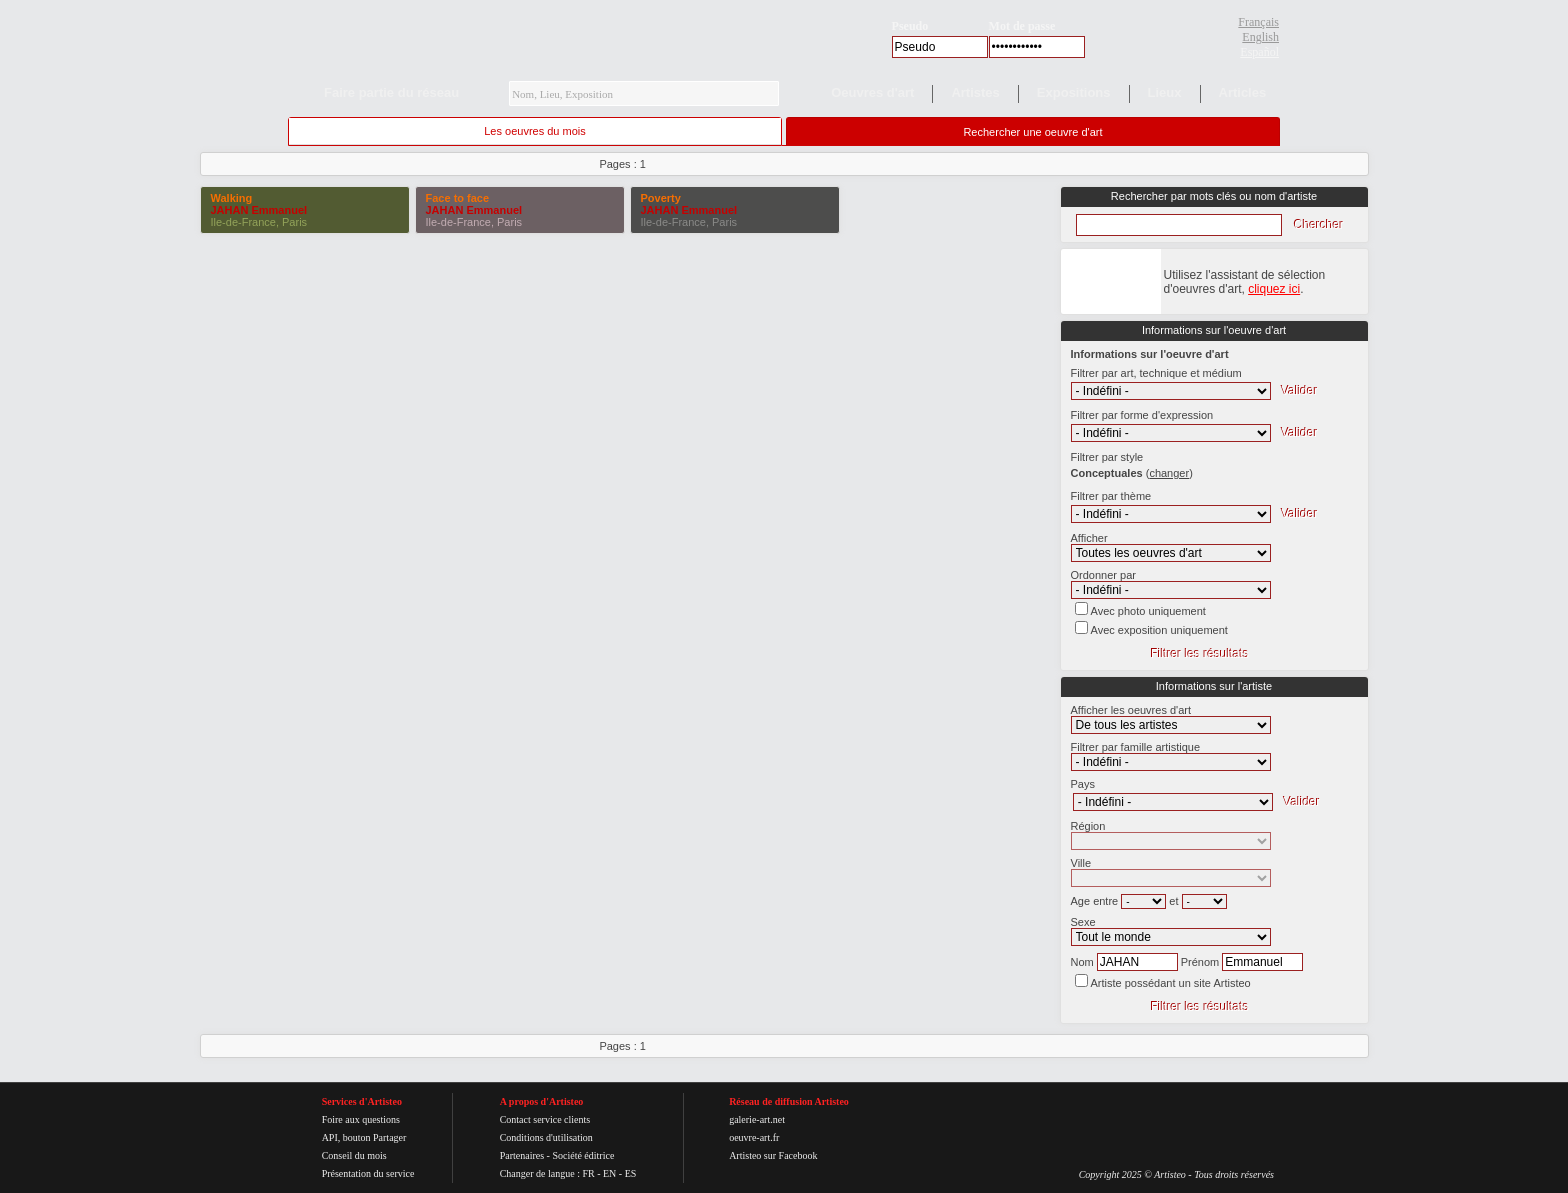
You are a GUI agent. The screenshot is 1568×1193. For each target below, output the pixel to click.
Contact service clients (545, 1119)
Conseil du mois (354, 1155)
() (1169, 473)
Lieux (1165, 92)
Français (1258, 22)
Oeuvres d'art (872, 92)
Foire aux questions (361, 1119)
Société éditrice (583, 1155)
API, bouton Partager (364, 1137)
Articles (1243, 92)
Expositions (1074, 92)
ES (631, 1173)
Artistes (975, 92)
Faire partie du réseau (391, 92)
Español (1259, 52)
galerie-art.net (757, 1119)
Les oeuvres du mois (535, 131)
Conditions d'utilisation (546, 1137)
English (1260, 37)
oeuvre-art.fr (754, 1137)
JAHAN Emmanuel (259, 210)
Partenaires (522, 1155)
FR (588, 1173)
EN (609, 1173)
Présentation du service (368, 1173)
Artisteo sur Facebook (773, 1155)
